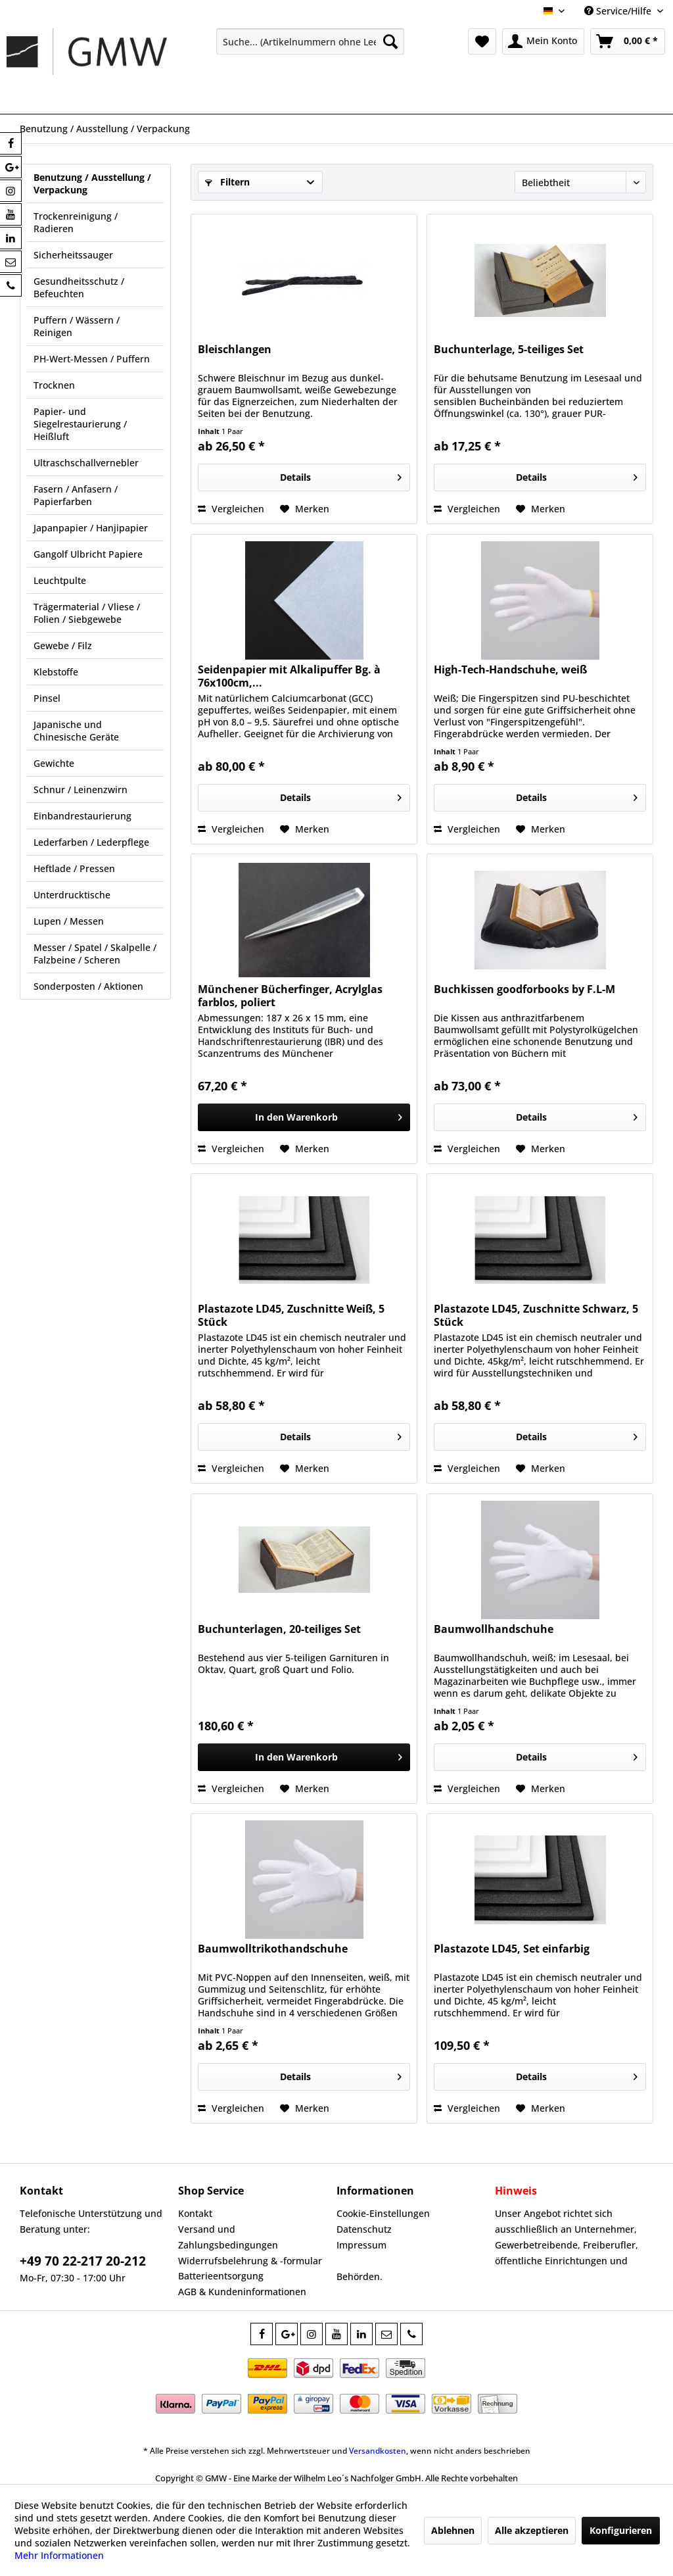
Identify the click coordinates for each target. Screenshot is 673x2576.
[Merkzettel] (482, 41)
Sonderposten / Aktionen (88, 986)
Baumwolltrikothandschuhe (273, 1949)
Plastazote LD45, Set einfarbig (512, 1949)
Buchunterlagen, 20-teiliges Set (279, 1629)
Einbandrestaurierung (82, 816)
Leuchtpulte (60, 580)
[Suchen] (390, 41)
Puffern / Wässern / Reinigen (77, 326)
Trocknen (54, 385)
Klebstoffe (56, 672)
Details (341, 475)
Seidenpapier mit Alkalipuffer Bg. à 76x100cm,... (289, 676)
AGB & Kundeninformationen (242, 2291)
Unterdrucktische (72, 894)
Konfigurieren (621, 2530)
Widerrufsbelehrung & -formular (250, 2260)
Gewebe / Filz (63, 645)
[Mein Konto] (543, 41)
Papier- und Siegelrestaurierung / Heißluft (80, 424)
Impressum (361, 2245)
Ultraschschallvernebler (86, 462)
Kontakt (195, 2213)
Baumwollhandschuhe (493, 1629)
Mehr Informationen (59, 2555)
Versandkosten (377, 2450)
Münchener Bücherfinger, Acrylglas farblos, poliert (290, 996)
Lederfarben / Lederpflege (91, 842)
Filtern (227, 182)
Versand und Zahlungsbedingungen (228, 2237)
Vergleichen (231, 508)
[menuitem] (310, 41)
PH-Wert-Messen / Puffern (92, 358)
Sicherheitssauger (73, 255)
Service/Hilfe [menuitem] (619, 11)
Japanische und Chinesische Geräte (76, 730)
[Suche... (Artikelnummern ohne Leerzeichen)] (310, 41)
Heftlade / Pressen (74, 868)
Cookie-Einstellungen (383, 2213)
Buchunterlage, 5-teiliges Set (509, 349)
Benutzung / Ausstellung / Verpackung (92, 183)
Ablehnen (453, 2530)
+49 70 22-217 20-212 (83, 2261)
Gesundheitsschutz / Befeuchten (79, 287)
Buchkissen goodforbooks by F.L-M (524, 989)
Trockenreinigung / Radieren (76, 222)
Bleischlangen (234, 349)
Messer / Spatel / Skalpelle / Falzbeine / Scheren (95, 953)
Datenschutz (364, 2229)
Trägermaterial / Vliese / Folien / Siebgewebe (87, 612)
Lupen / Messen (69, 921)
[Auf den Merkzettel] (304, 509)
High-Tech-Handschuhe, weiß (510, 670)
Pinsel (47, 698)
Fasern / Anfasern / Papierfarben (76, 495)
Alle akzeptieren (532, 2530)
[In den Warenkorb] (304, 1117)
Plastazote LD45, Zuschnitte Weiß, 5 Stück (291, 1315)
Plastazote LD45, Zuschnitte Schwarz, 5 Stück (536, 1315)
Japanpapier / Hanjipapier (91, 528)
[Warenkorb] (627, 41)
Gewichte (54, 763)
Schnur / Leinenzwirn (81, 789)
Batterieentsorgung (221, 2276)
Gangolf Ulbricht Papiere (88, 554)
